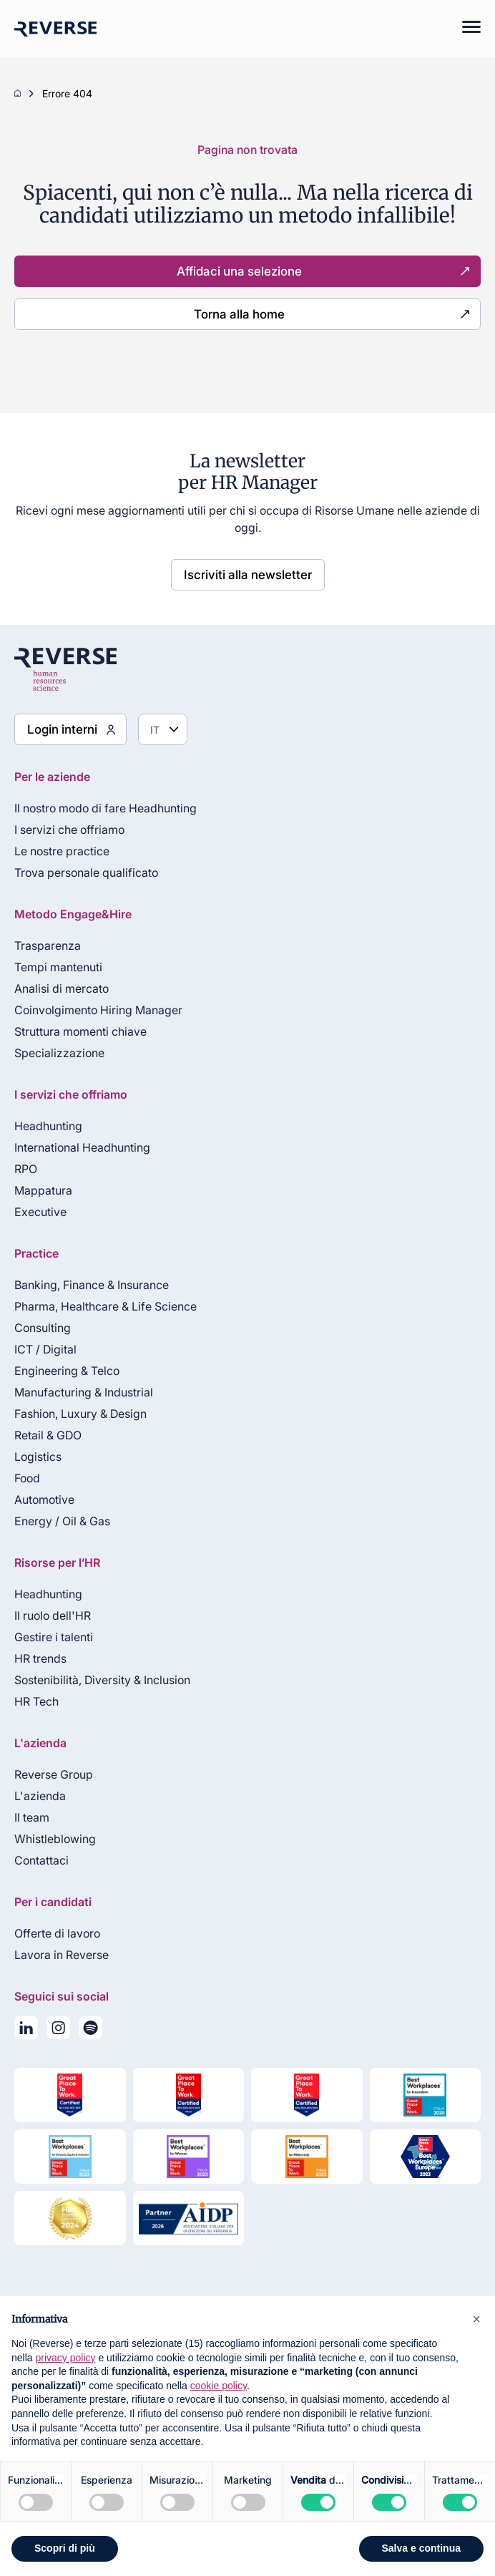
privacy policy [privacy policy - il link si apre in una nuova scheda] (65, 2357)
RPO (25, 1169)
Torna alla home (239, 314)
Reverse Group (53, 1774)
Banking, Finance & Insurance (91, 1285)
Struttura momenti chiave (80, 1031)
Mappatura (43, 1190)
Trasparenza (47, 945)
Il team (31, 1817)
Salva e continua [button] (421, 2548)
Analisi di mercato (61, 988)
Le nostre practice (61, 851)
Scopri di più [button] (64, 2548)
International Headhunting (82, 1147)
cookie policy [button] (218, 2385)
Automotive (44, 1499)
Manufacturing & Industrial (83, 1392)
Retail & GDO (48, 1435)
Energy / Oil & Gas (62, 1521)
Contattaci (41, 1860)
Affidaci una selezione (239, 271)
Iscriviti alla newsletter (248, 575)
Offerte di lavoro (57, 1933)
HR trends (40, 1658)
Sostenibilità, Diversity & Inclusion (102, 1680)
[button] (476, 2319)
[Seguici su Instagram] (58, 2030)
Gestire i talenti (53, 1637)
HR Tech (36, 1701)
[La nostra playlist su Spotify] (90, 2030)
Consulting (42, 1328)
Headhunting (48, 1126)
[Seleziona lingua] (162, 729)
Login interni (62, 729)
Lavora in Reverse (61, 1955)
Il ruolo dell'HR (52, 1615)
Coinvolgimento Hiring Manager (98, 1010)
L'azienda (40, 1796)
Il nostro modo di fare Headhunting (105, 808)
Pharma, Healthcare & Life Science (105, 1306)
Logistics (38, 1456)
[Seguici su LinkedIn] (26, 2030)
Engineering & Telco (66, 1371)
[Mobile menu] (464, 28)
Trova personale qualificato (86, 872)
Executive (40, 1212)
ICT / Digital (45, 1349)
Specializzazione (59, 1053)
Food (27, 1478)
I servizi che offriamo (69, 829)
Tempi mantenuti (58, 967)
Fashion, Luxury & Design (80, 1413)
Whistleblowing (55, 1839)
